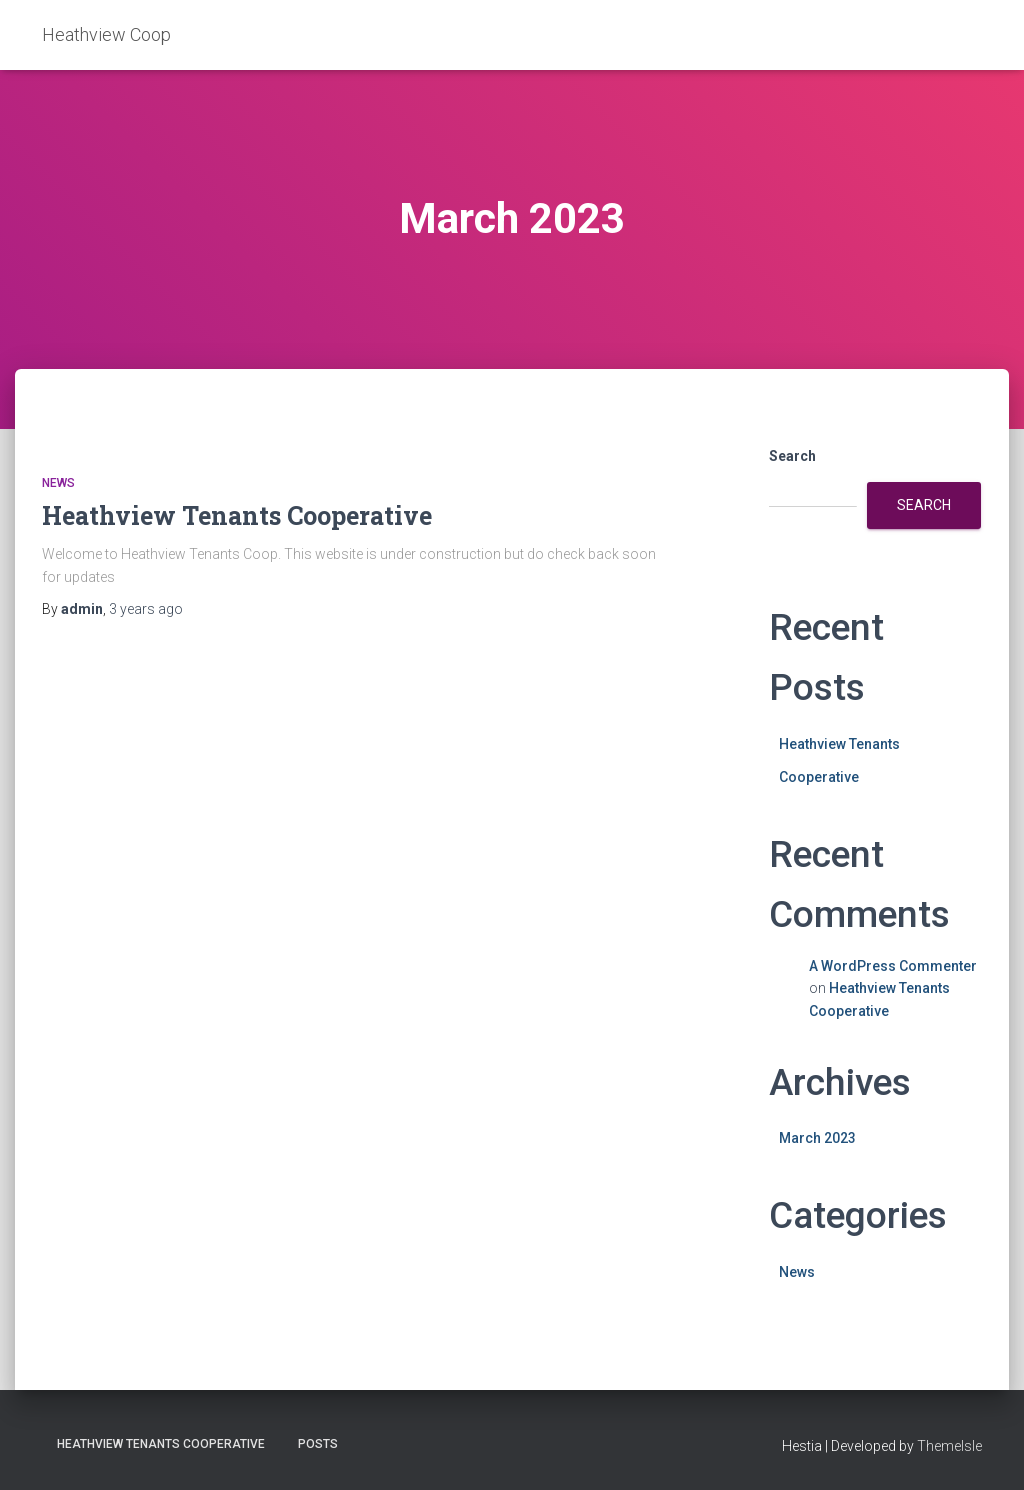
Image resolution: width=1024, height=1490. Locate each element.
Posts (318, 1444)
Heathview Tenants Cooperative (237, 515)
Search (792, 456)
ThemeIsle (949, 1446)
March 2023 (817, 1138)
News (58, 483)
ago (146, 609)
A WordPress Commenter (893, 966)
